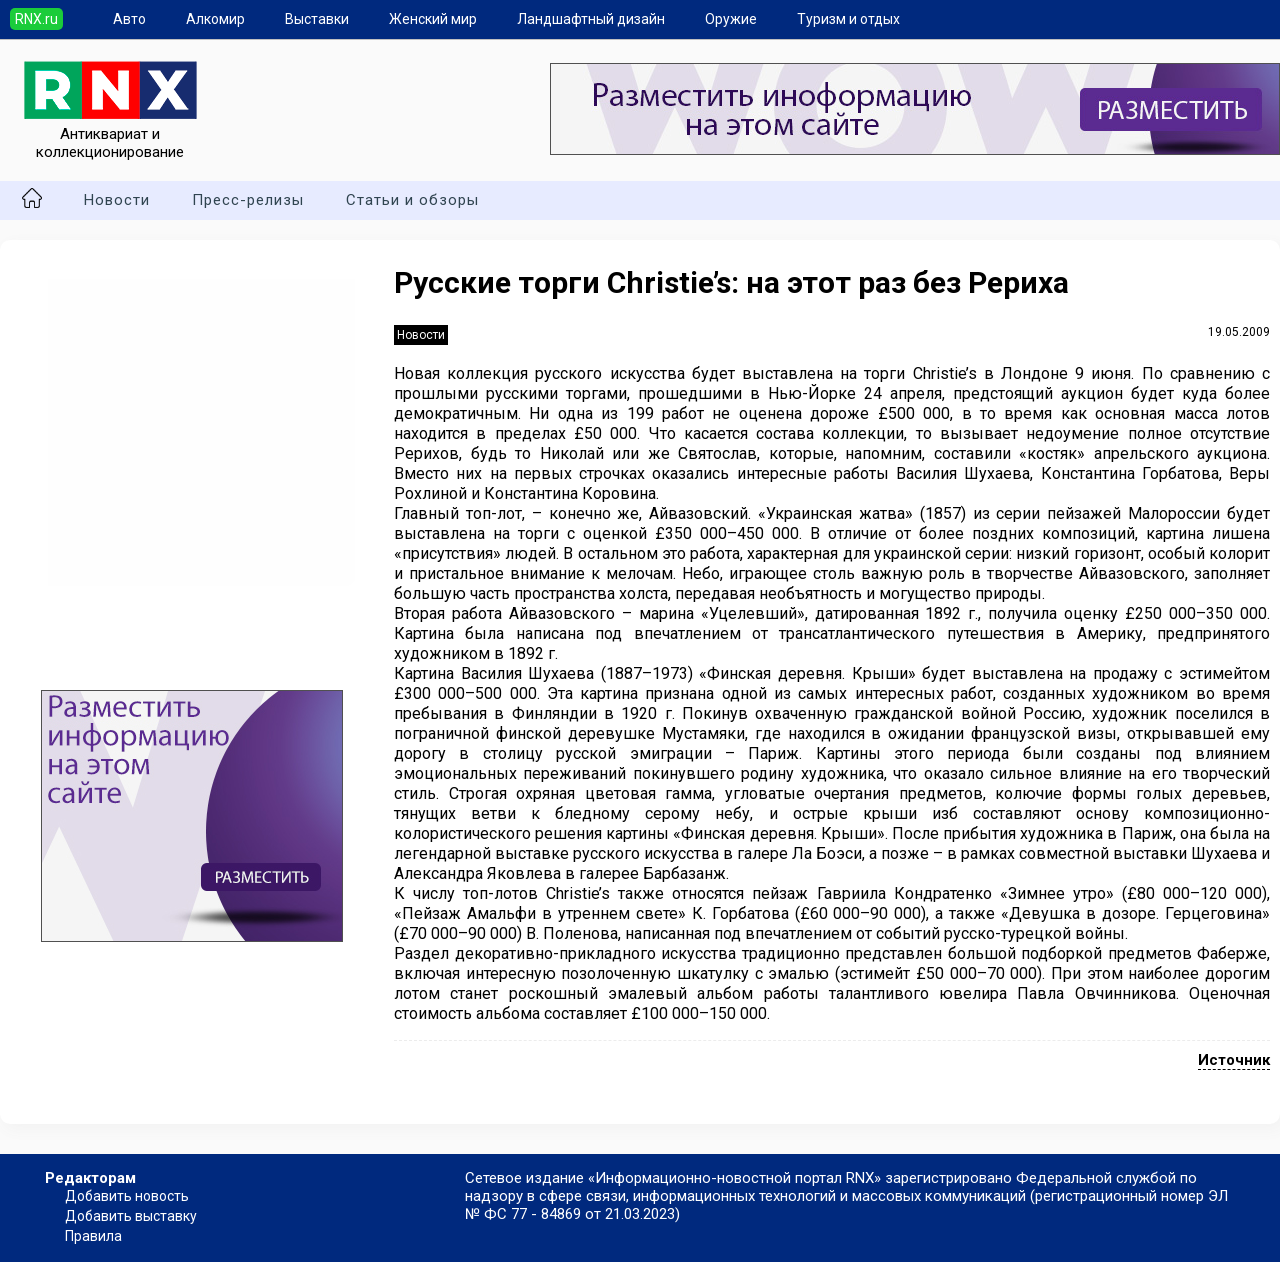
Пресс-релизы (248, 200)
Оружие (731, 19)
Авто (129, 19)
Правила (93, 1236)
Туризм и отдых (848, 19)
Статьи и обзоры (412, 200)
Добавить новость (127, 1196)
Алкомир (215, 19)
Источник (1234, 1060)
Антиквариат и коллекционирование (110, 134)
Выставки (317, 19)
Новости (117, 200)
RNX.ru (36, 19)
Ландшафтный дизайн (591, 19)
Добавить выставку (131, 1216)
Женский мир (433, 19)
